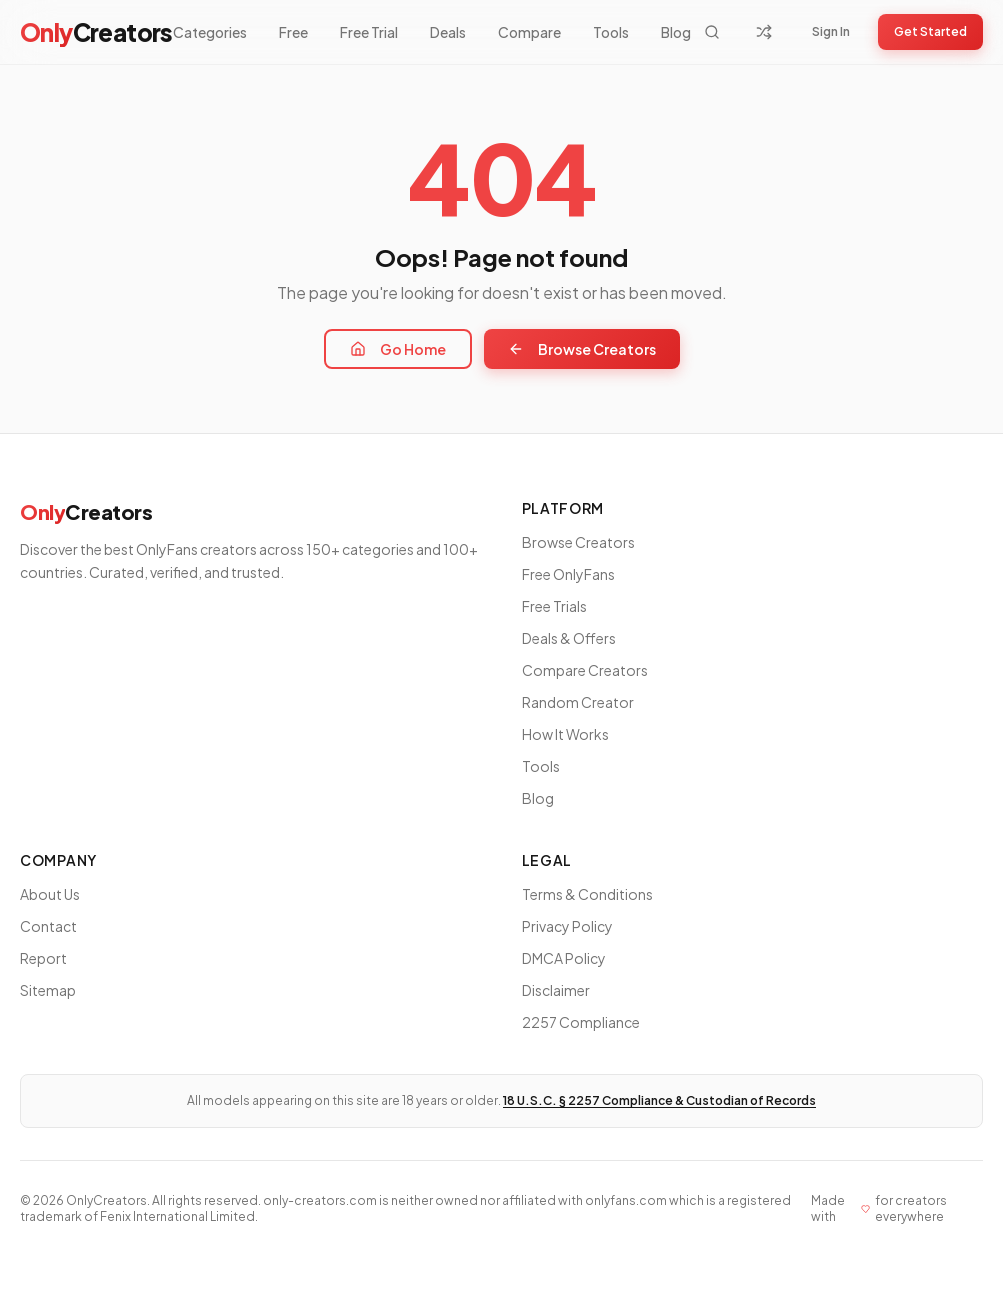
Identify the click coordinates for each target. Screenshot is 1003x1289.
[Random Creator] (764, 32)
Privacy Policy (567, 926)
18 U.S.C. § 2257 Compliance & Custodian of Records (659, 1100)
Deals (448, 32)
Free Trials (554, 606)
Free (293, 32)
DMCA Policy (564, 958)
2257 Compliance (581, 1022)
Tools (611, 32)
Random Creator (578, 702)
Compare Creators (585, 670)
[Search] (712, 32)
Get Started (930, 31)
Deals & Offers (569, 638)
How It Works (565, 734)
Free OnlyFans (568, 574)
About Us (50, 894)
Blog (676, 32)
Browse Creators (582, 349)
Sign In (831, 31)
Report (43, 958)
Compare (529, 32)
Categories (210, 32)
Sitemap (48, 990)
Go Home (398, 349)
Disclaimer (556, 990)
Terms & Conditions (587, 894)
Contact (48, 926)
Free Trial (369, 32)
